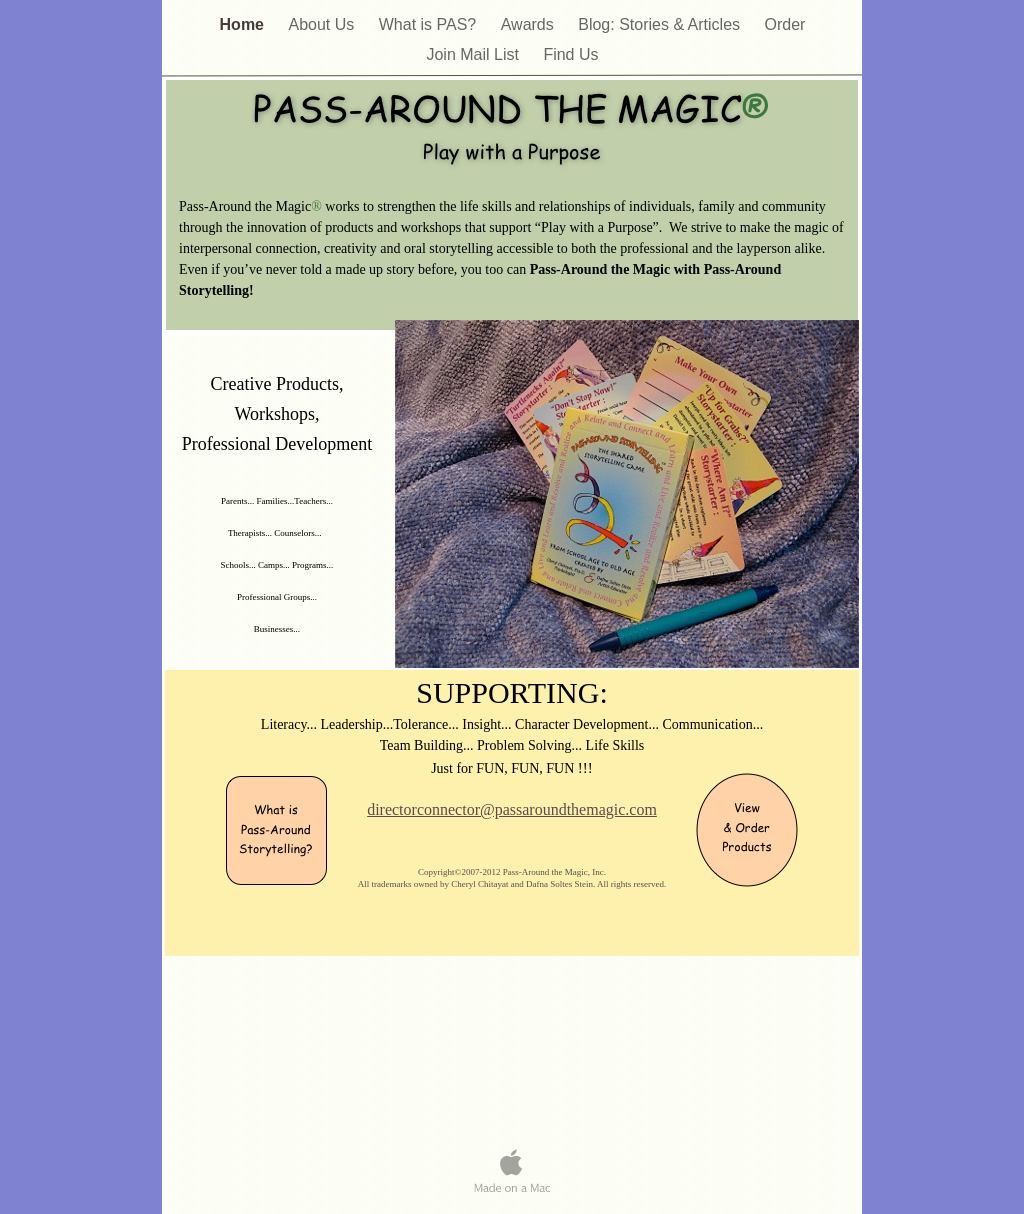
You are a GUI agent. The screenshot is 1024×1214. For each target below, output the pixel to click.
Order (785, 24)
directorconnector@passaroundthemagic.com (512, 809)
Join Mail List (474, 54)
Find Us (570, 54)
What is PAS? (430, 24)
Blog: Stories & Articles (661, 24)
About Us (323, 24)
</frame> (267, 1014)
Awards (530, 24)
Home (244, 24)
